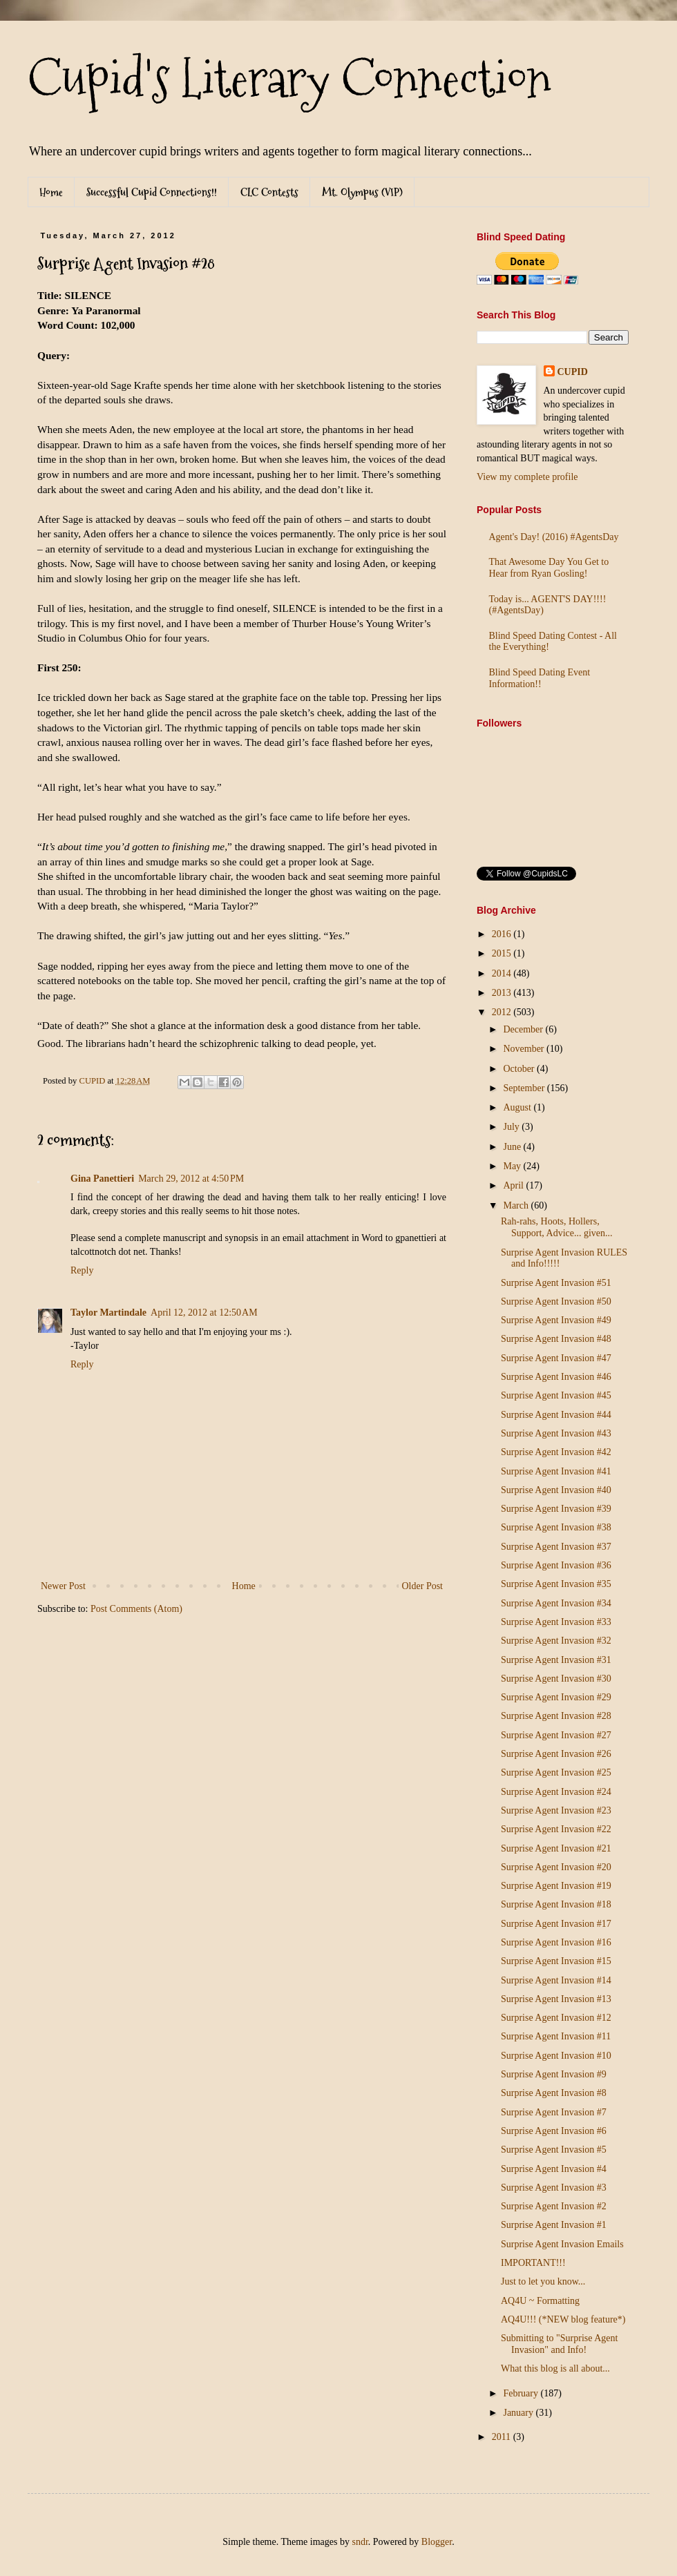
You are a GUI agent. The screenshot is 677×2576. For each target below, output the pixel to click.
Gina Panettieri (102, 1178)
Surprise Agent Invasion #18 (556, 1904)
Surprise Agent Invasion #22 (556, 1829)
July (512, 1127)
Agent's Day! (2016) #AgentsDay (554, 537)
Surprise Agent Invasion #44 (556, 1415)
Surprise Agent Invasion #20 (556, 1867)
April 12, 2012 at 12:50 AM (204, 1312)
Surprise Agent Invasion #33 (556, 1622)
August (518, 1107)
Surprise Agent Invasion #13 (556, 1999)
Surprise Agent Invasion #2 (554, 2206)
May (513, 1166)
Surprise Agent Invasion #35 (556, 1584)
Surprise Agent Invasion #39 (556, 1508)
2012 (503, 1012)
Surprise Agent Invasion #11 (556, 2036)
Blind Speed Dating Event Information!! (540, 678)
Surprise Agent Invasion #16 (556, 1942)
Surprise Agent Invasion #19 (556, 1886)
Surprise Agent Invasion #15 (556, 1961)
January (519, 2412)
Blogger (436, 2542)
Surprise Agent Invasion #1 (554, 2225)
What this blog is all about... (555, 2368)
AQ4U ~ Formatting (540, 2301)
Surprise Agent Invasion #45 (556, 1395)
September (524, 1088)
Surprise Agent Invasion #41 (556, 1471)
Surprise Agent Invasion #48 (556, 1339)
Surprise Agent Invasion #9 (554, 2074)
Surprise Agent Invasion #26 (556, 1754)
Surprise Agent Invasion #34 (556, 1603)
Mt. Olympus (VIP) (362, 192)
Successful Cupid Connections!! (151, 192)
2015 (503, 953)
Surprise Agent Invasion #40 (556, 1490)
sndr (360, 2542)
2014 (503, 973)
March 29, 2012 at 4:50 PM (191, 1178)
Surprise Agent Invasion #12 (556, 2017)
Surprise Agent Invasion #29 (556, 1697)
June (513, 1147)
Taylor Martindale (108, 1312)
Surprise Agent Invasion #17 (556, 1924)
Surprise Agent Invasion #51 (556, 1283)
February (521, 2393)
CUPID (572, 372)
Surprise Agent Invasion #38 (556, 1527)
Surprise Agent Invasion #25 (556, 1772)
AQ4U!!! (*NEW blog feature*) (563, 2319)
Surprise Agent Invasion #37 (556, 1546)
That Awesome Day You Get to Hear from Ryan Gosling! (549, 568)
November (524, 1049)
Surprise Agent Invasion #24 (556, 1792)
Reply (81, 1270)
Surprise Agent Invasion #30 (556, 1678)
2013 (503, 993)
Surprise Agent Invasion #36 (556, 1565)
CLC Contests (269, 192)
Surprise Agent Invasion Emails (562, 2244)
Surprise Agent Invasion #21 (556, 1848)
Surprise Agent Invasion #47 (556, 1358)
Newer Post (63, 1586)
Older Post (423, 1586)
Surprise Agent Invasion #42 (556, 1452)
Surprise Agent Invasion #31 (556, 1660)
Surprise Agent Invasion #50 (556, 1301)
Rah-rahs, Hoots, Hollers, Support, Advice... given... (557, 1227)
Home (51, 192)
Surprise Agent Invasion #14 (556, 1980)
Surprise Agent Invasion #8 (554, 2093)
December (524, 1029)
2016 (503, 934)
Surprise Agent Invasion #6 (554, 2131)
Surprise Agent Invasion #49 (556, 1320)
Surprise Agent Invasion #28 (556, 1716)
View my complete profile (527, 477)
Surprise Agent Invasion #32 (556, 1640)
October (520, 1069)
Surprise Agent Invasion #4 (554, 2169)
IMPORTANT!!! (533, 2263)
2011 (502, 2437)
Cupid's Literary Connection (289, 79)
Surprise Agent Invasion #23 (556, 1810)
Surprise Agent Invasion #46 (556, 1377)
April (514, 1185)
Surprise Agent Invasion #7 (554, 2112)
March (517, 1205)
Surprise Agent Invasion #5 (554, 2149)
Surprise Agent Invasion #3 (554, 2187)
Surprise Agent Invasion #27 (556, 1735)
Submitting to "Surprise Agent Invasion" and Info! (559, 2344)
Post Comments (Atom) (136, 1609)
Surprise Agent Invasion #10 (556, 2055)
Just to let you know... (543, 2281)
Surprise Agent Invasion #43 (556, 1433)
